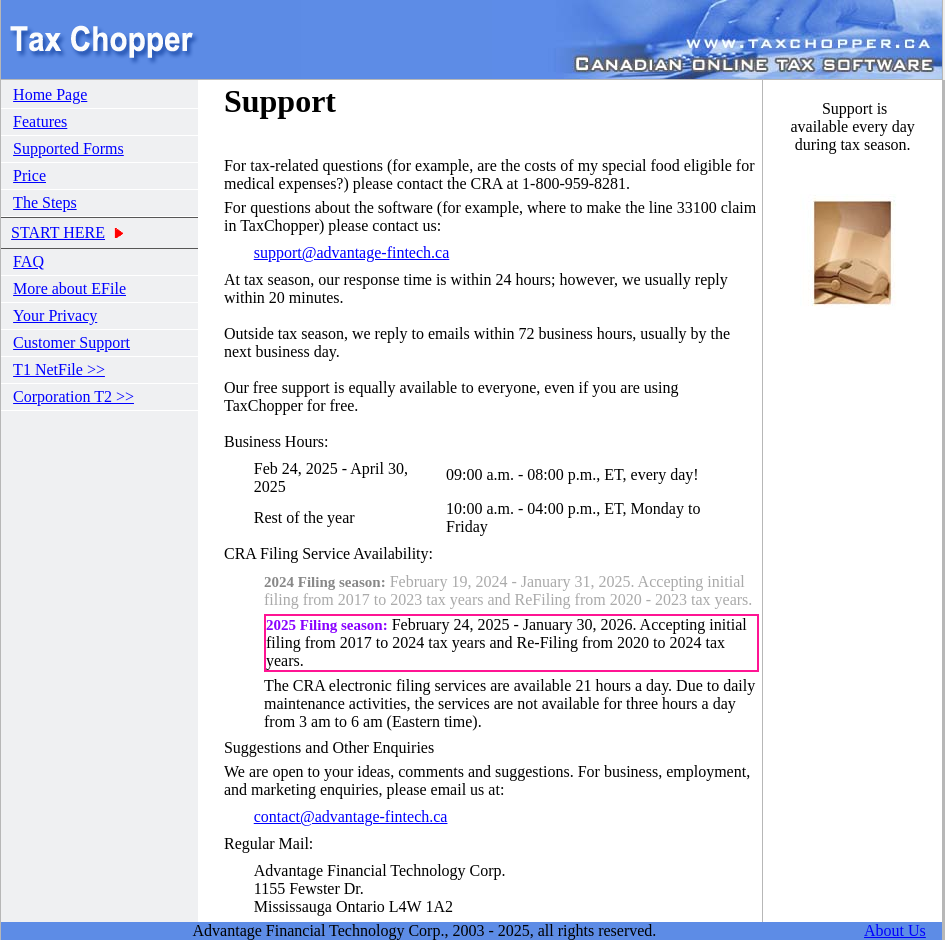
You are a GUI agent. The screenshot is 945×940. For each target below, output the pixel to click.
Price (29, 175)
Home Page (50, 94)
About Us (895, 930)
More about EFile (69, 288)
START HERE (58, 232)
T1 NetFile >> (59, 369)
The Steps (45, 202)
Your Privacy (55, 315)
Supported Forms (68, 148)
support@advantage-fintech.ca (352, 252)
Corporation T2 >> (73, 396)
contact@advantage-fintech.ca (351, 816)
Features (40, 121)
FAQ (28, 261)
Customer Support (71, 342)
